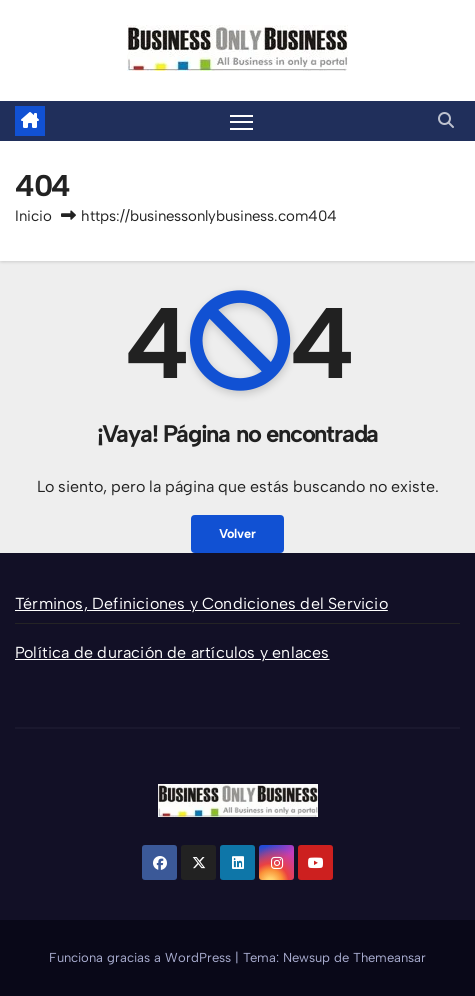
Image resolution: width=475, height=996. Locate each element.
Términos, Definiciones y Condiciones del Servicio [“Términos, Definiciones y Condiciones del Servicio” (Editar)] (201, 603)
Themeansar (389, 957)
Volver (237, 533)
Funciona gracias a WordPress (142, 957)
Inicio (33, 216)
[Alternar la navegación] (242, 121)
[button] (446, 120)
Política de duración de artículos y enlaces (172, 652)
